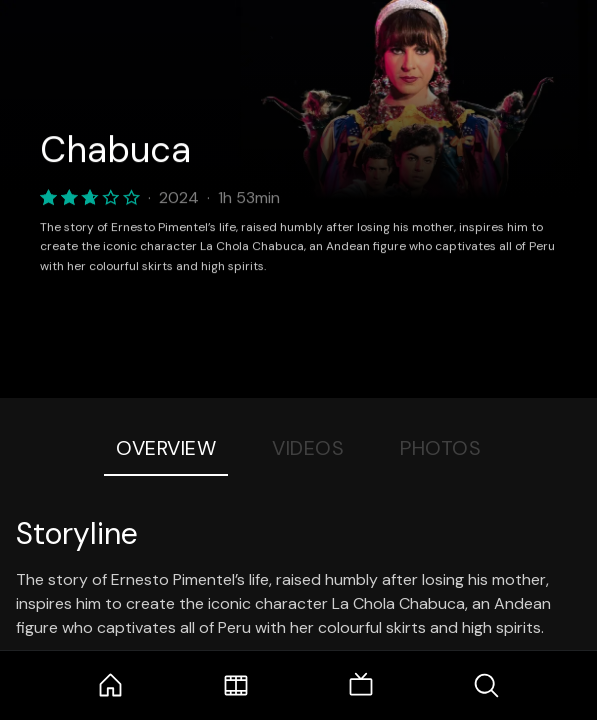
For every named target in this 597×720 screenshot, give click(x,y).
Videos (308, 448)
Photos (440, 448)
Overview (166, 448)
